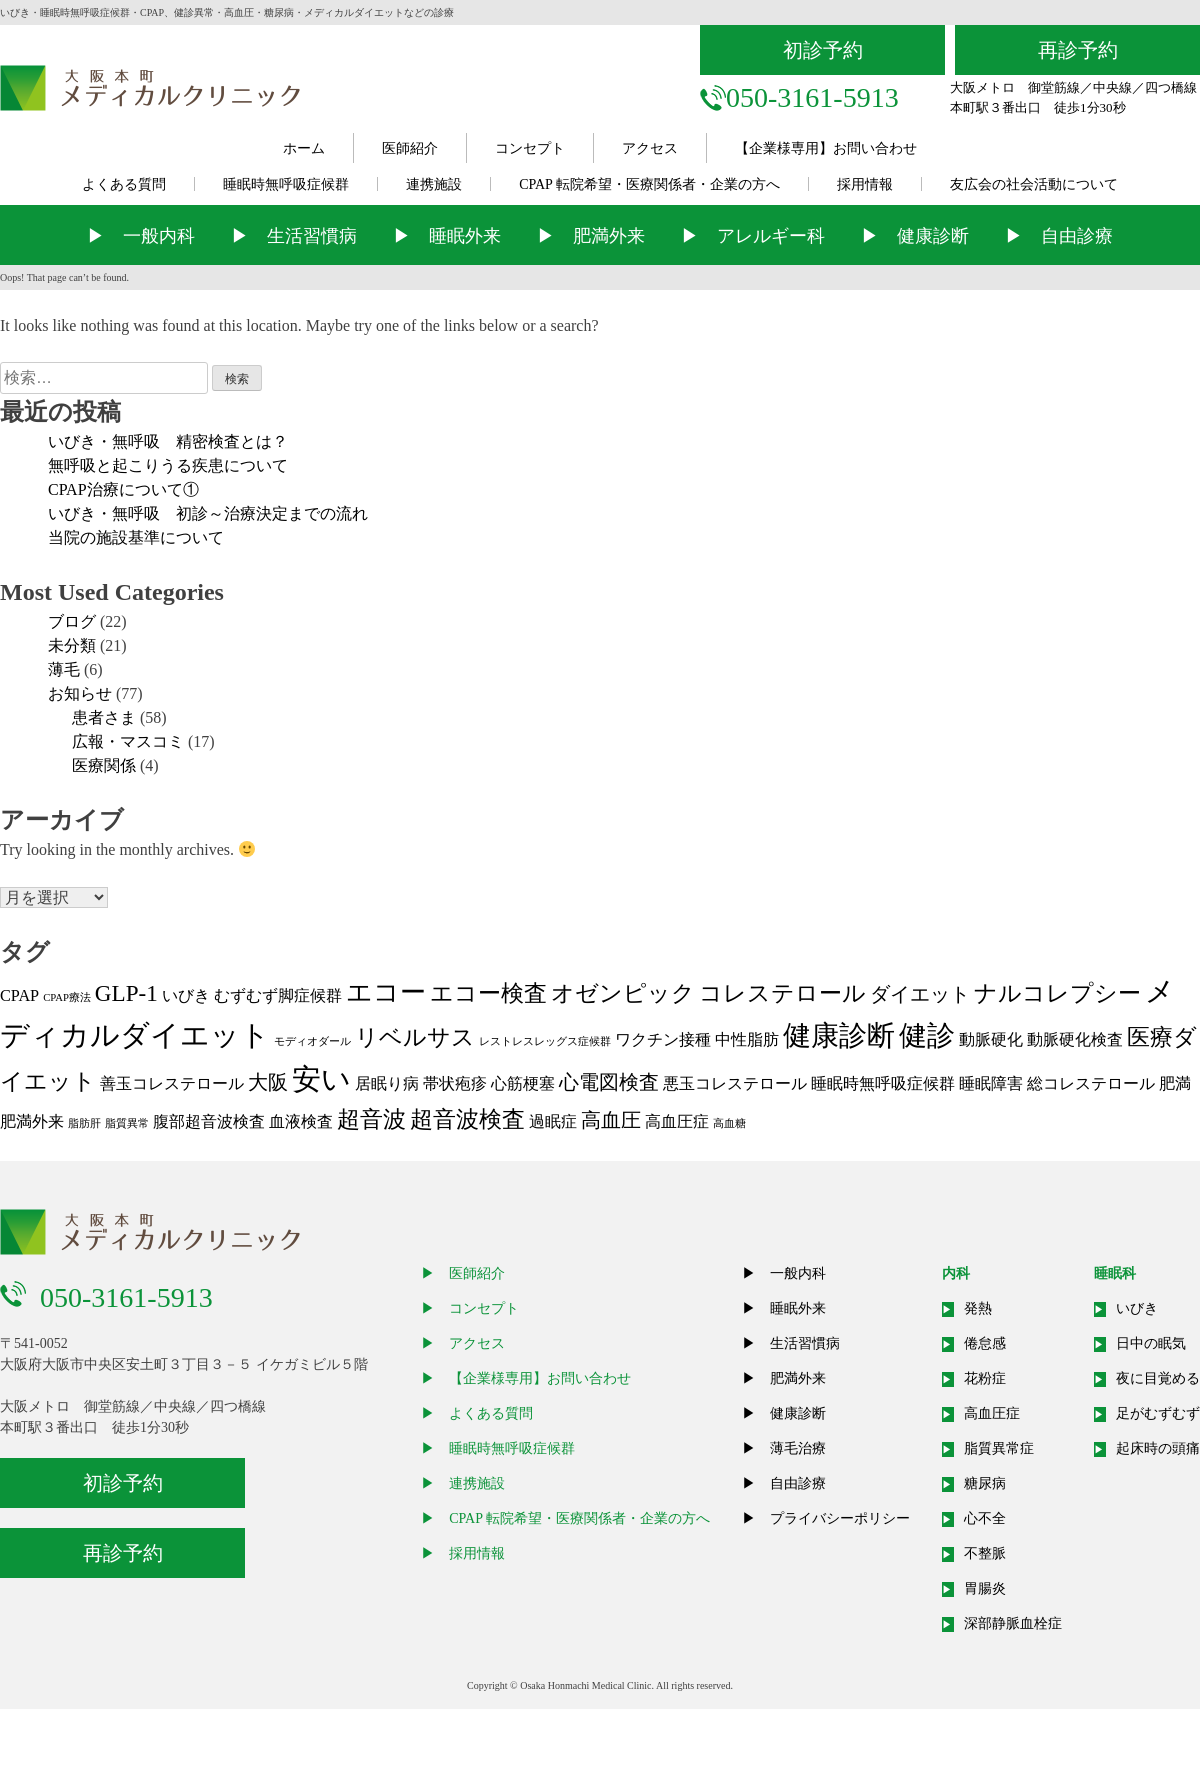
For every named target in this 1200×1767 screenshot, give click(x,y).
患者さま (104, 717)
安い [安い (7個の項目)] (321, 1079)
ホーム (304, 148)
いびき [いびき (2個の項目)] (186, 996)
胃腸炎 (985, 1588)
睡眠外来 (465, 236)
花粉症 (985, 1378)
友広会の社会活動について (1034, 184)
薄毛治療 (798, 1448)
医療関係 (104, 765)
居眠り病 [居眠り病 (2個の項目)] (387, 1084)
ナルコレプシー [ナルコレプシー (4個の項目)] (1057, 993)
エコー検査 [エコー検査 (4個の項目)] (488, 993)
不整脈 (985, 1553)
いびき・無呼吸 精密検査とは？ (168, 441)
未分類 (72, 645)
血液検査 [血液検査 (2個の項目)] (301, 1122)
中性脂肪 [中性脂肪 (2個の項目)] (747, 1040)
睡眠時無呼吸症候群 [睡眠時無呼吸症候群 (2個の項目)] (883, 1084)
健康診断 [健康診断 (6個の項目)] (839, 1035)
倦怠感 (985, 1343)
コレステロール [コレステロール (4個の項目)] (782, 993)
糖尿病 (985, 1483)
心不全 (985, 1518)
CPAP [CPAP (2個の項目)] (19, 996)
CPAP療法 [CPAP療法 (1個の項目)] (67, 997)
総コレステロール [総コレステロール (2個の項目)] (1091, 1084)
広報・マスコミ (128, 741)
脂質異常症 (999, 1448)
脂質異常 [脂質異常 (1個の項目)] (127, 1123)
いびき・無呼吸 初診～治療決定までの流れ (208, 513)
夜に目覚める (1158, 1378)
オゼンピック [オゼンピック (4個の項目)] (623, 993)
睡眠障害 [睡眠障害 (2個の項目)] (991, 1084)
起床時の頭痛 (1158, 1448)
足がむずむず (1158, 1413)
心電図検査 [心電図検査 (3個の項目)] (609, 1082)
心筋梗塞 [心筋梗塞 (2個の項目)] (523, 1084)
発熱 (978, 1308)
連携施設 (434, 184)
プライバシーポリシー (840, 1518)
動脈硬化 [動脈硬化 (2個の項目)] (991, 1040)
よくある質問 (124, 184)
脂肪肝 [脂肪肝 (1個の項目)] (84, 1123)
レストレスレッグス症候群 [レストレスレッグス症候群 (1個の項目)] (545, 1041)
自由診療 (1077, 236)
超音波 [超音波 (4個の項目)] (371, 1119)
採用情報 (865, 184)
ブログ (72, 621)
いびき (1137, 1308)
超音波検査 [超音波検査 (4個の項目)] (467, 1119)
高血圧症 (992, 1413)
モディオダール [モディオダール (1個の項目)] (312, 1041)
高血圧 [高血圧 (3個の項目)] (611, 1120)
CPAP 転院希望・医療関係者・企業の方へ (649, 184)
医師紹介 (410, 148)
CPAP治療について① (123, 489)
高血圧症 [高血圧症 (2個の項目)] (677, 1122)
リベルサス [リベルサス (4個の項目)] (415, 1037)
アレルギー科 (771, 236)
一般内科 (159, 236)
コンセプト (530, 148)
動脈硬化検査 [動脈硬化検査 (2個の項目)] (1075, 1040)
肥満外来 (609, 236)
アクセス (650, 148)
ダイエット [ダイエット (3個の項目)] (920, 994)
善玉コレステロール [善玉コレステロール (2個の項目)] (172, 1084)
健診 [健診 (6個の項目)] (927, 1035)
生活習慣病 (312, 236)
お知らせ (80, 693)
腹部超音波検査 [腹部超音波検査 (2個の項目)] (209, 1122)
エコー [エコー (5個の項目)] (386, 992)
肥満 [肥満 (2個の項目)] (1175, 1084)
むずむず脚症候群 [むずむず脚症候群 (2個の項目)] (278, 996)
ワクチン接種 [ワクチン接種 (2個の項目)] (663, 1040)
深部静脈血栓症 (1013, 1623)
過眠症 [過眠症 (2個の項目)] (553, 1122)
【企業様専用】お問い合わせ (826, 148)
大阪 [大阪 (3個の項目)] (268, 1082)
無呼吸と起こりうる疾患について (168, 465)
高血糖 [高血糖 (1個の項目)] (729, 1123)
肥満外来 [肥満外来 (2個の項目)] (32, 1122)
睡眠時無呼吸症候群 (286, 184)
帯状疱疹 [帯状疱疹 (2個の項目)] (455, 1084)
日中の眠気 (1151, 1343)
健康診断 (933, 236)
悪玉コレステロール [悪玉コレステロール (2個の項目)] (735, 1084)
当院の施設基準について (136, 537)
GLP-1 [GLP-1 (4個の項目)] (126, 993)
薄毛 (64, 669)
